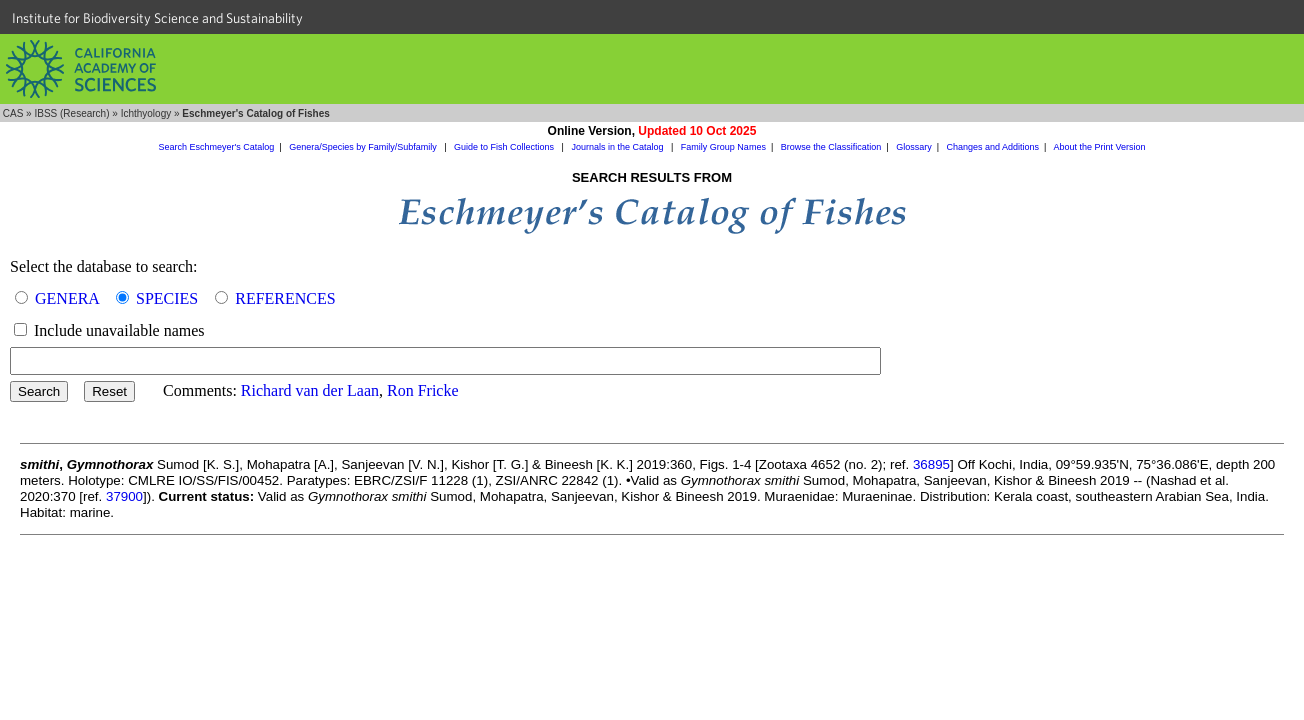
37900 (124, 496)
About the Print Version (1099, 147)
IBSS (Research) (71, 113)
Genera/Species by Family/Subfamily (364, 147)
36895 (931, 464)
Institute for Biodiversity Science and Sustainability (157, 18)
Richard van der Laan (310, 390)
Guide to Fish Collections (505, 147)
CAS (13, 113)
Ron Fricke (423, 390)
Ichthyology (146, 113)
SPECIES (167, 298)
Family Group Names (723, 147)
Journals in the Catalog (618, 147)
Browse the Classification (831, 147)
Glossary (914, 147)
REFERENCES (285, 298)
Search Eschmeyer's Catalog (217, 147)
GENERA (67, 298)
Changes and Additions (992, 147)
